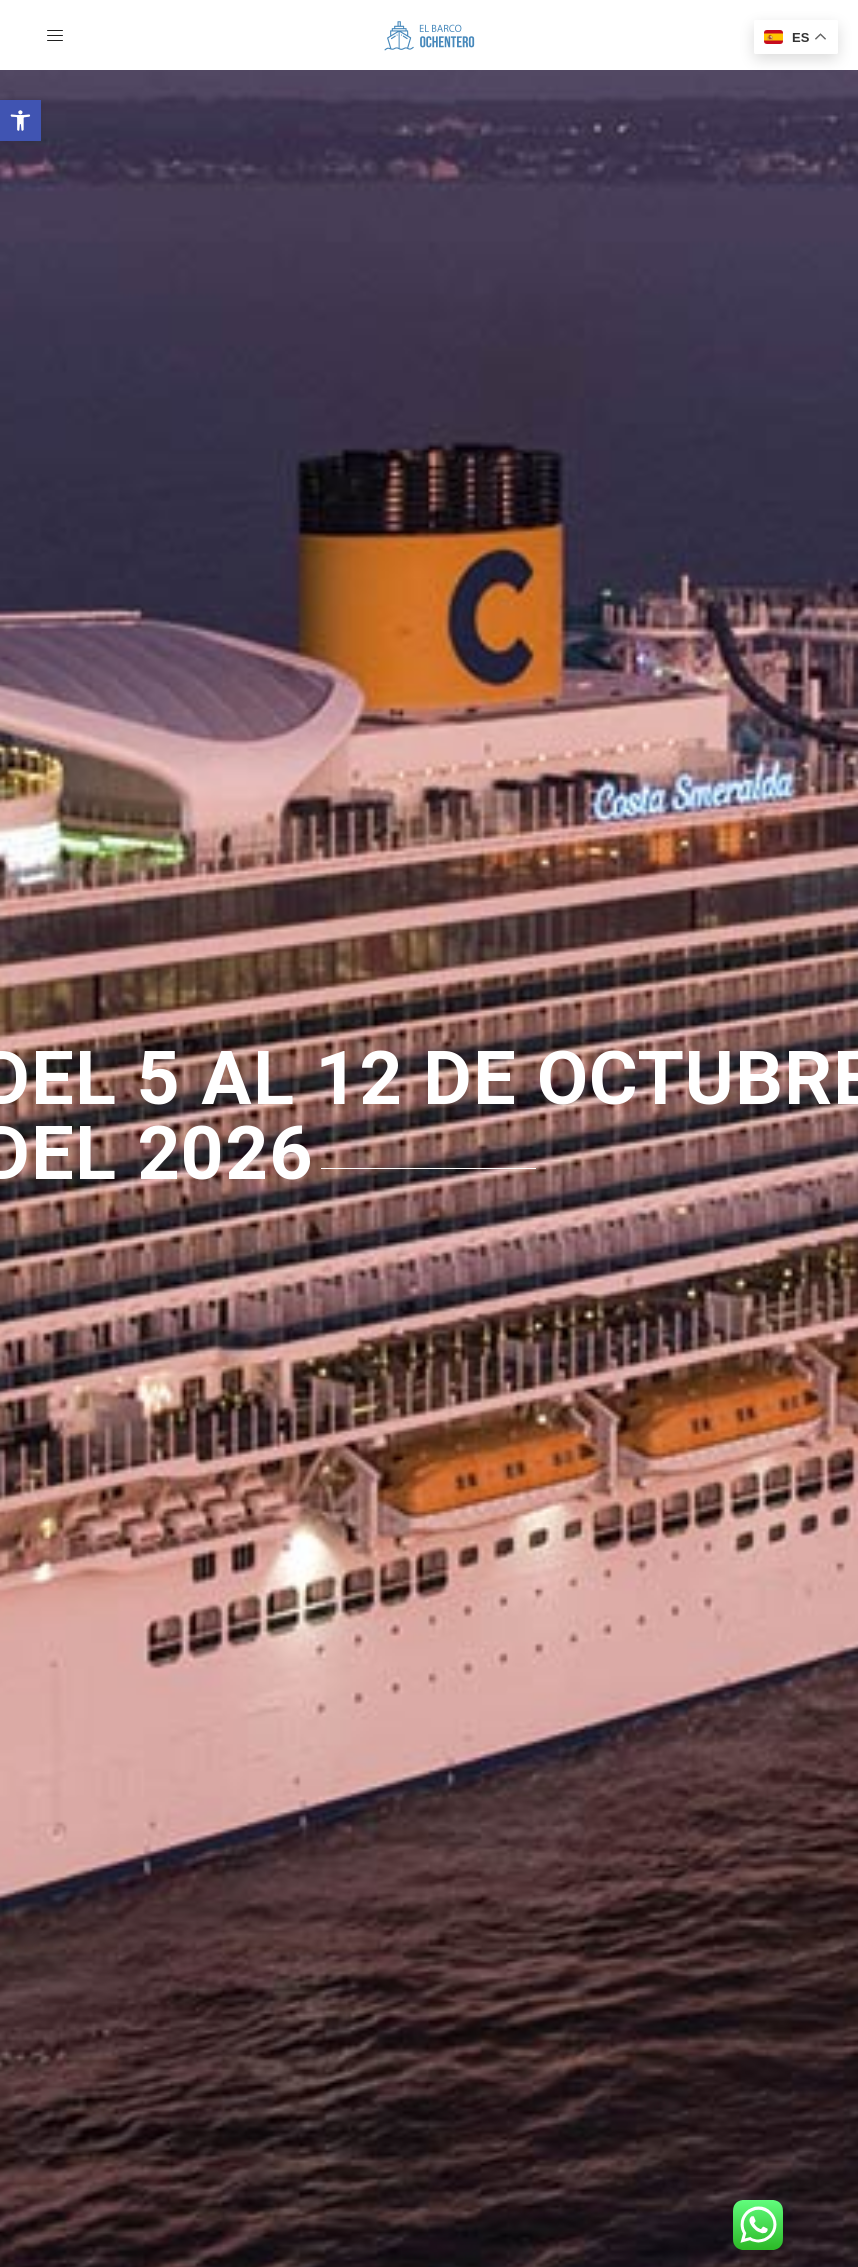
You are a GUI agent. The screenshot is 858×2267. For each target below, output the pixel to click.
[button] (20, 120)
